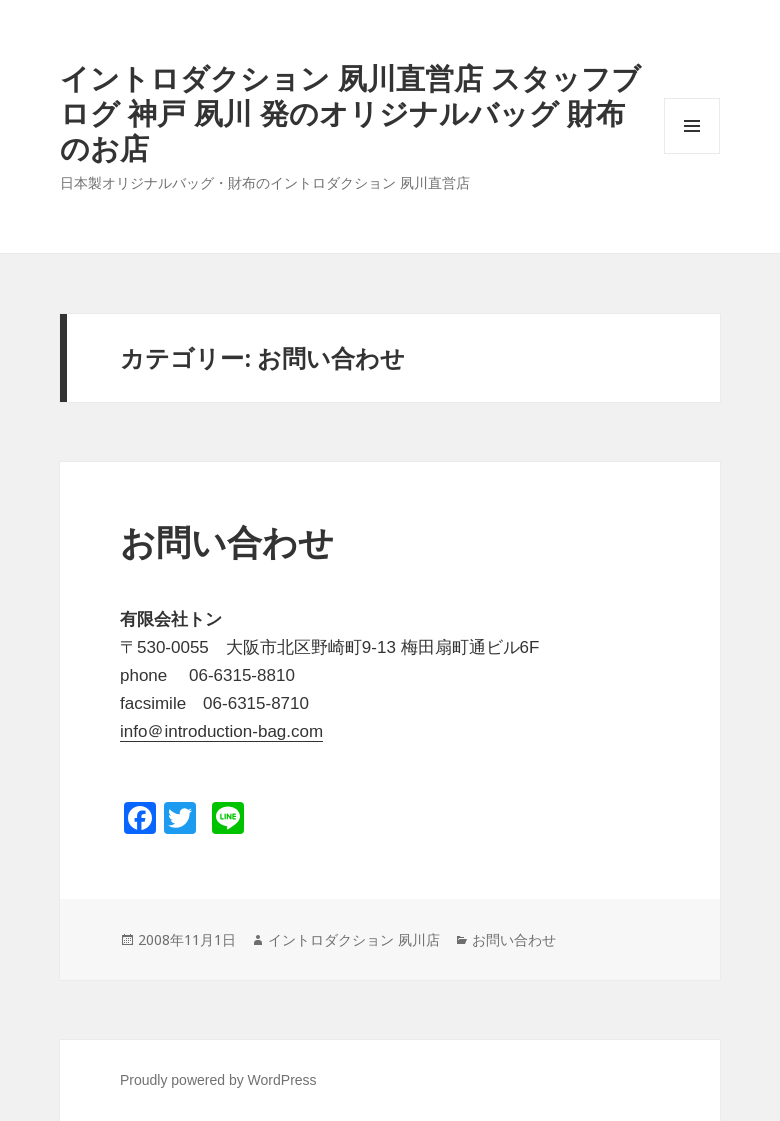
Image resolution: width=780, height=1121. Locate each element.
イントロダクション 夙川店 (354, 939)
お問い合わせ (227, 542)
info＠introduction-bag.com (221, 731)
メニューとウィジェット (692, 153)
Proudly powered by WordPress (218, 1080)
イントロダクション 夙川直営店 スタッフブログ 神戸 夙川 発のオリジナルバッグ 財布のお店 (350, 112)
